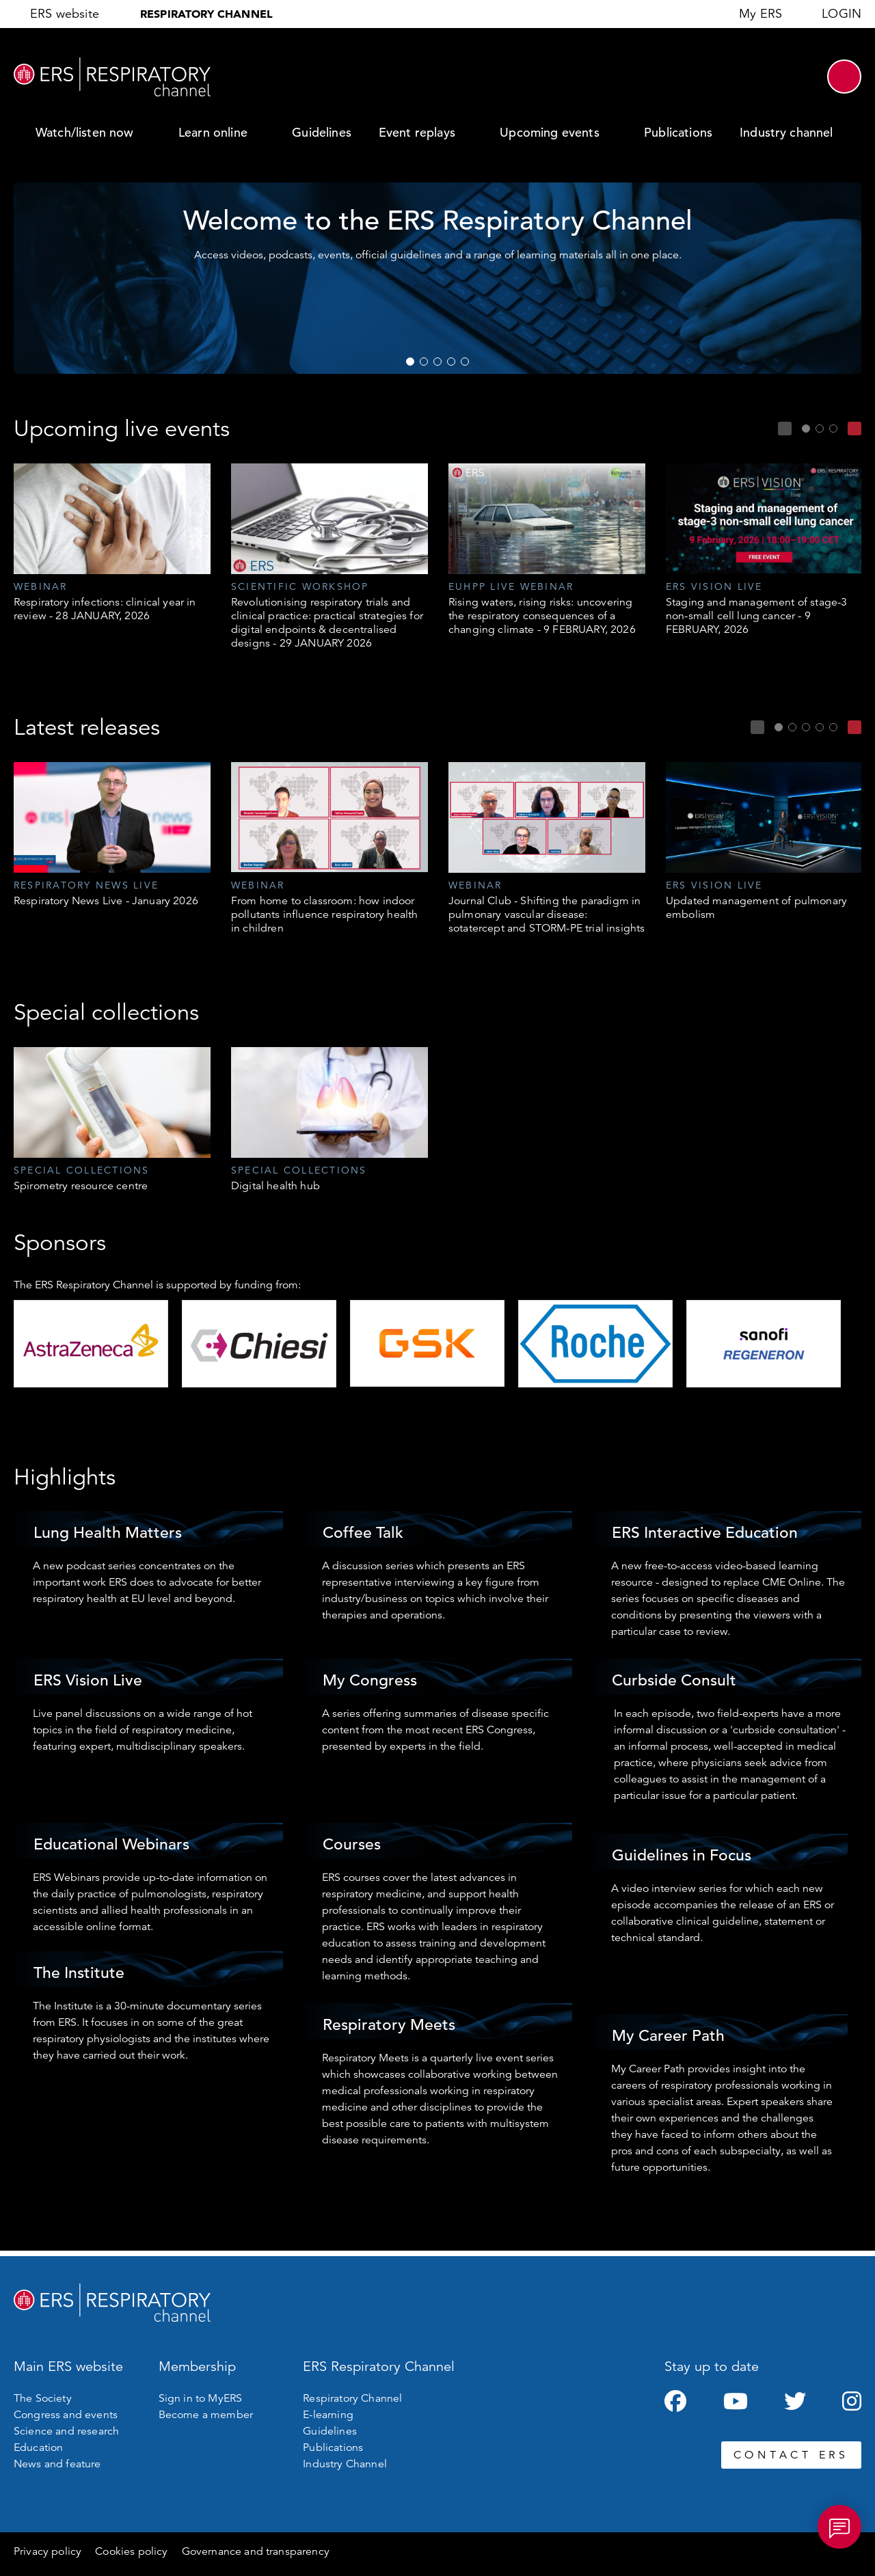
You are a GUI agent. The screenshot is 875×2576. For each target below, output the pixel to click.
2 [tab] (424, 361)
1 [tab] (410, 361)
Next (854, 428)
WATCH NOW (677, 296)
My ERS (760, 13)
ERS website (64, 13)
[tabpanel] (112, 543)
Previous (785, 428)
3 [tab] (437, 361)
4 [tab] (451, 361)
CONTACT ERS (791, 2455)
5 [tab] (465, 361)
